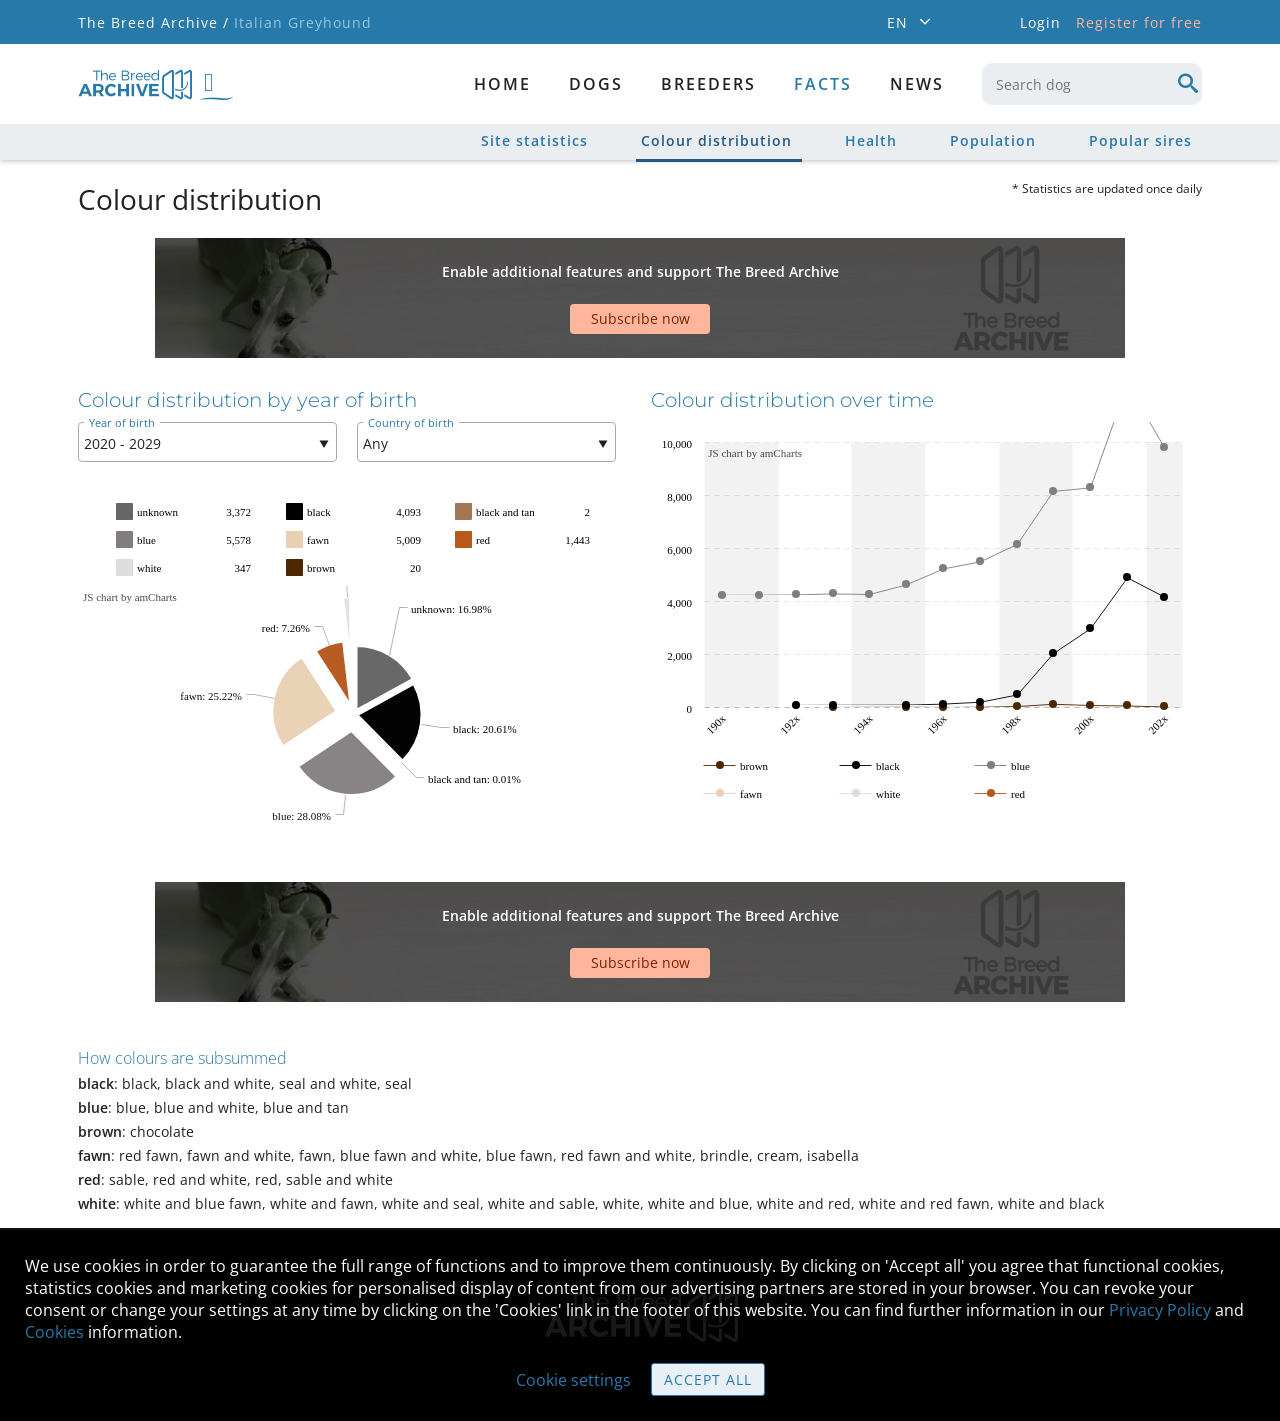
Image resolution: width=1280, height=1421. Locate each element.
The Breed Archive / (153, 22)
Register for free (1139, 22)
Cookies (54, 1332)
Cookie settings (573, 1380)
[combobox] (1092, 84)
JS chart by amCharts (130, 537)
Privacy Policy (1160, 1310)
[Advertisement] (563, 273)
